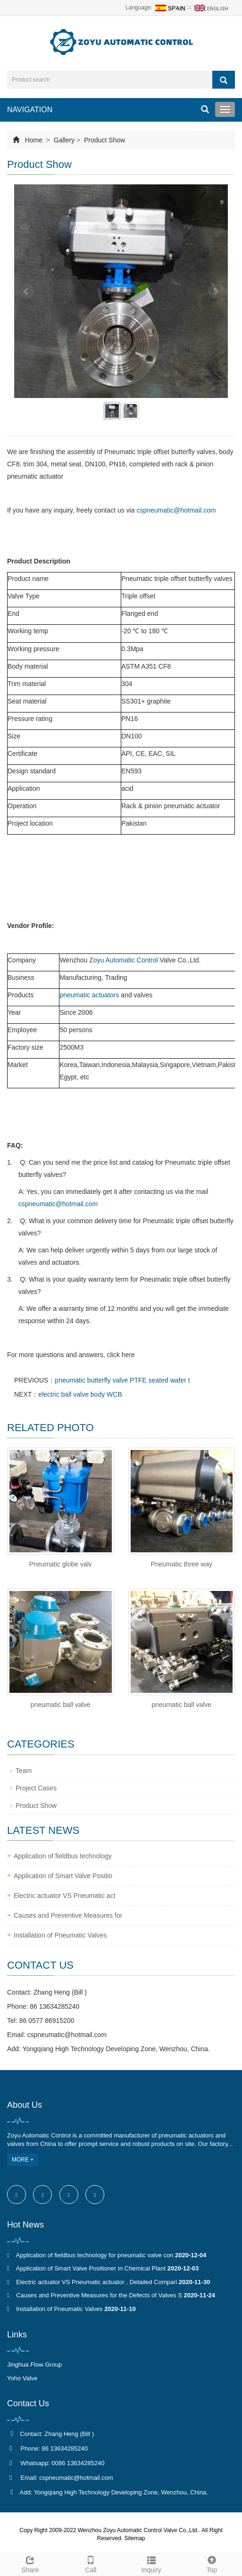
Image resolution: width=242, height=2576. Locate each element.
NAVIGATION (29, 110)
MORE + (22, 2159)
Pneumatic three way (181, 1564)
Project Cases (36, 1788)
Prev (26, 291)
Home (33, 140)
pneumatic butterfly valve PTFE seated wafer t (122, 1380)
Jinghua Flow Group (34, 2364)
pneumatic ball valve (61, 1704)
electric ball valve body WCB (80, 1394)
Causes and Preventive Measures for (68, 1915)
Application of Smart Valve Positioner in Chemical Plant (91, 2268)
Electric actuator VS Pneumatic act (65, 1895)
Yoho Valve (22, 2378)
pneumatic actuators (89, 995)
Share (30, 2563)
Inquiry (151, 2563)
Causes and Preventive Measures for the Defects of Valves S (99, 2295)
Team (24, 1770)
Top (212, 2563)
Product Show (103, 140)
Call (90, 2563)
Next (215, 291)
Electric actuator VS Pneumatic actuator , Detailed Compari (96, 2282)
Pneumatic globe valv (60, 1564)
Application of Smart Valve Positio (63, 1876)
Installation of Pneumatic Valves (60, 1935)
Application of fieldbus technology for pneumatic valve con (94, 2255)
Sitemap (135, 2538)
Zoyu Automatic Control (123, 960)
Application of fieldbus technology (63, 1856)
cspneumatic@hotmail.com (176, 510)
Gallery (64, 140)
